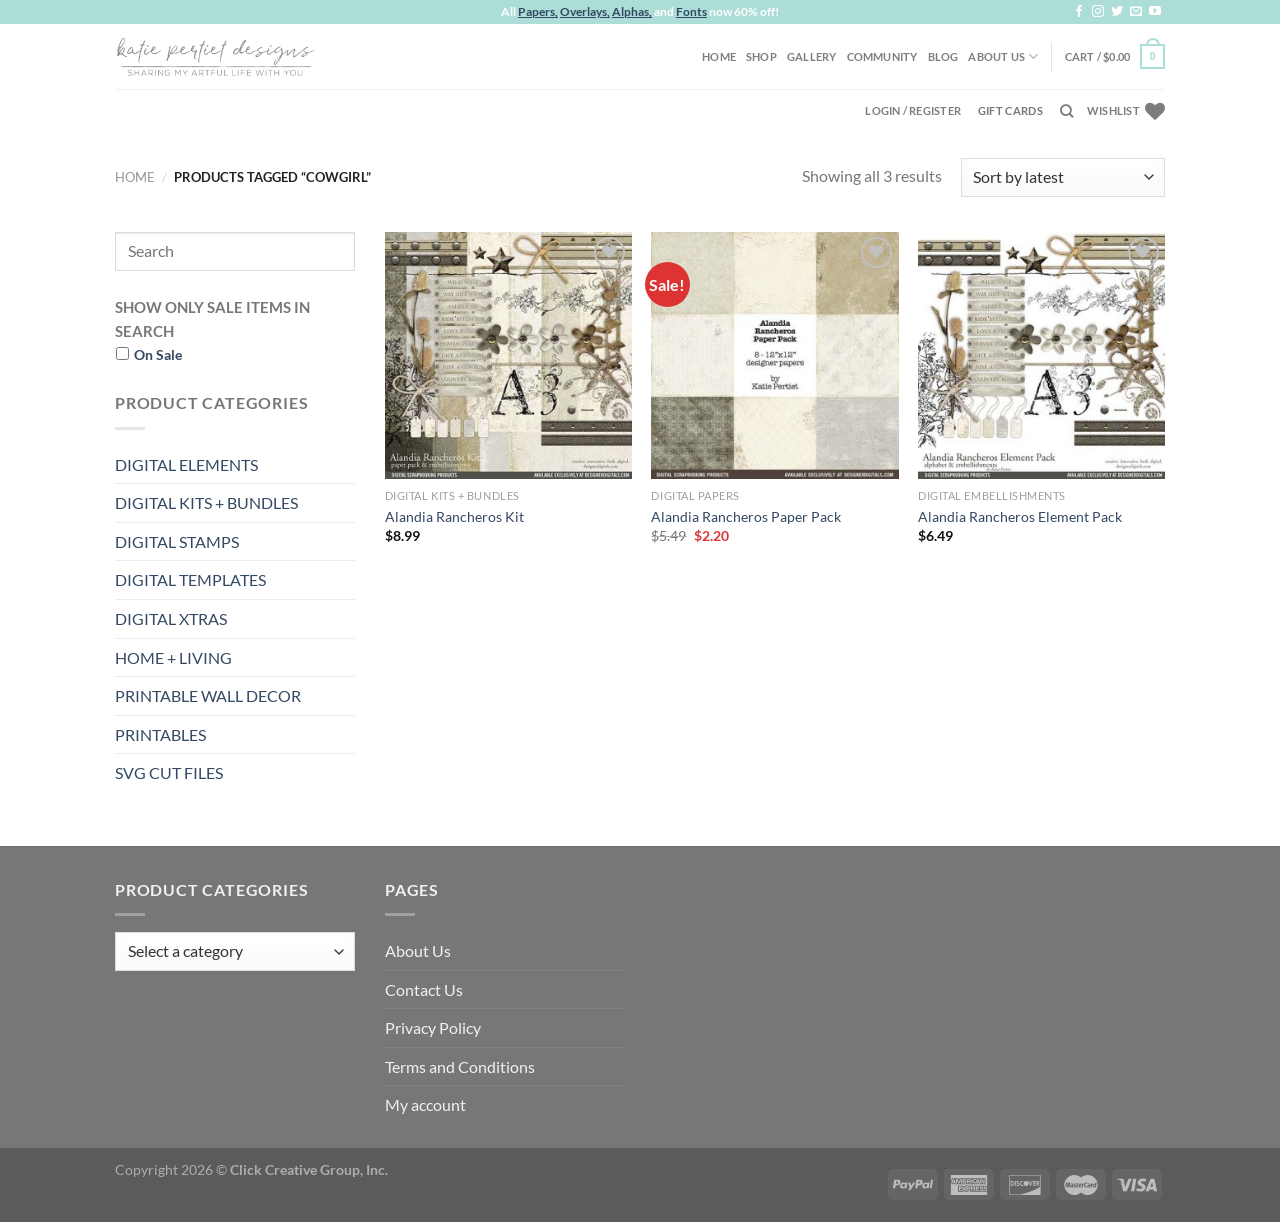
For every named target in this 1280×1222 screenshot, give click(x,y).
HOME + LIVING (173, 657)
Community (882, 56)
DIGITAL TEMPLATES (190, 579)
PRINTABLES (160, 734)
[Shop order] (1063, 177)
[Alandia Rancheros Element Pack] (1041, 355)
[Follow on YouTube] (1155, 12)
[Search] (1066, 111)
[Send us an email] (1136, 12)
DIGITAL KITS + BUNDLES (206, 502)
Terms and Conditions (460, 1066)
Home (719, 56)
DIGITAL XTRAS (171, 618)
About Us (1003, 56)
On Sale (158, 354)
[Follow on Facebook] (1079, 12)
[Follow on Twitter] (1117, 12)
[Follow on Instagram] (1098, 12)
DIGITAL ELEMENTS (186, 464)
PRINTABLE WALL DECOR (208, 695)
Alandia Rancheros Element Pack (1020, 516)
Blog (943, 56)
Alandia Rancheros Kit (454, 516)
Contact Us (424, 989)
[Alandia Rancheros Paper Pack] (774, 355)
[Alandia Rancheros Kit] (508, 355)
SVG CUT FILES (169, 772)
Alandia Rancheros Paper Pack (746, 516)
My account (425, 1104)
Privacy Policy (433, 1027)
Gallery (812, 56)
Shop (761, 56)
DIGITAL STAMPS (177, 541)
